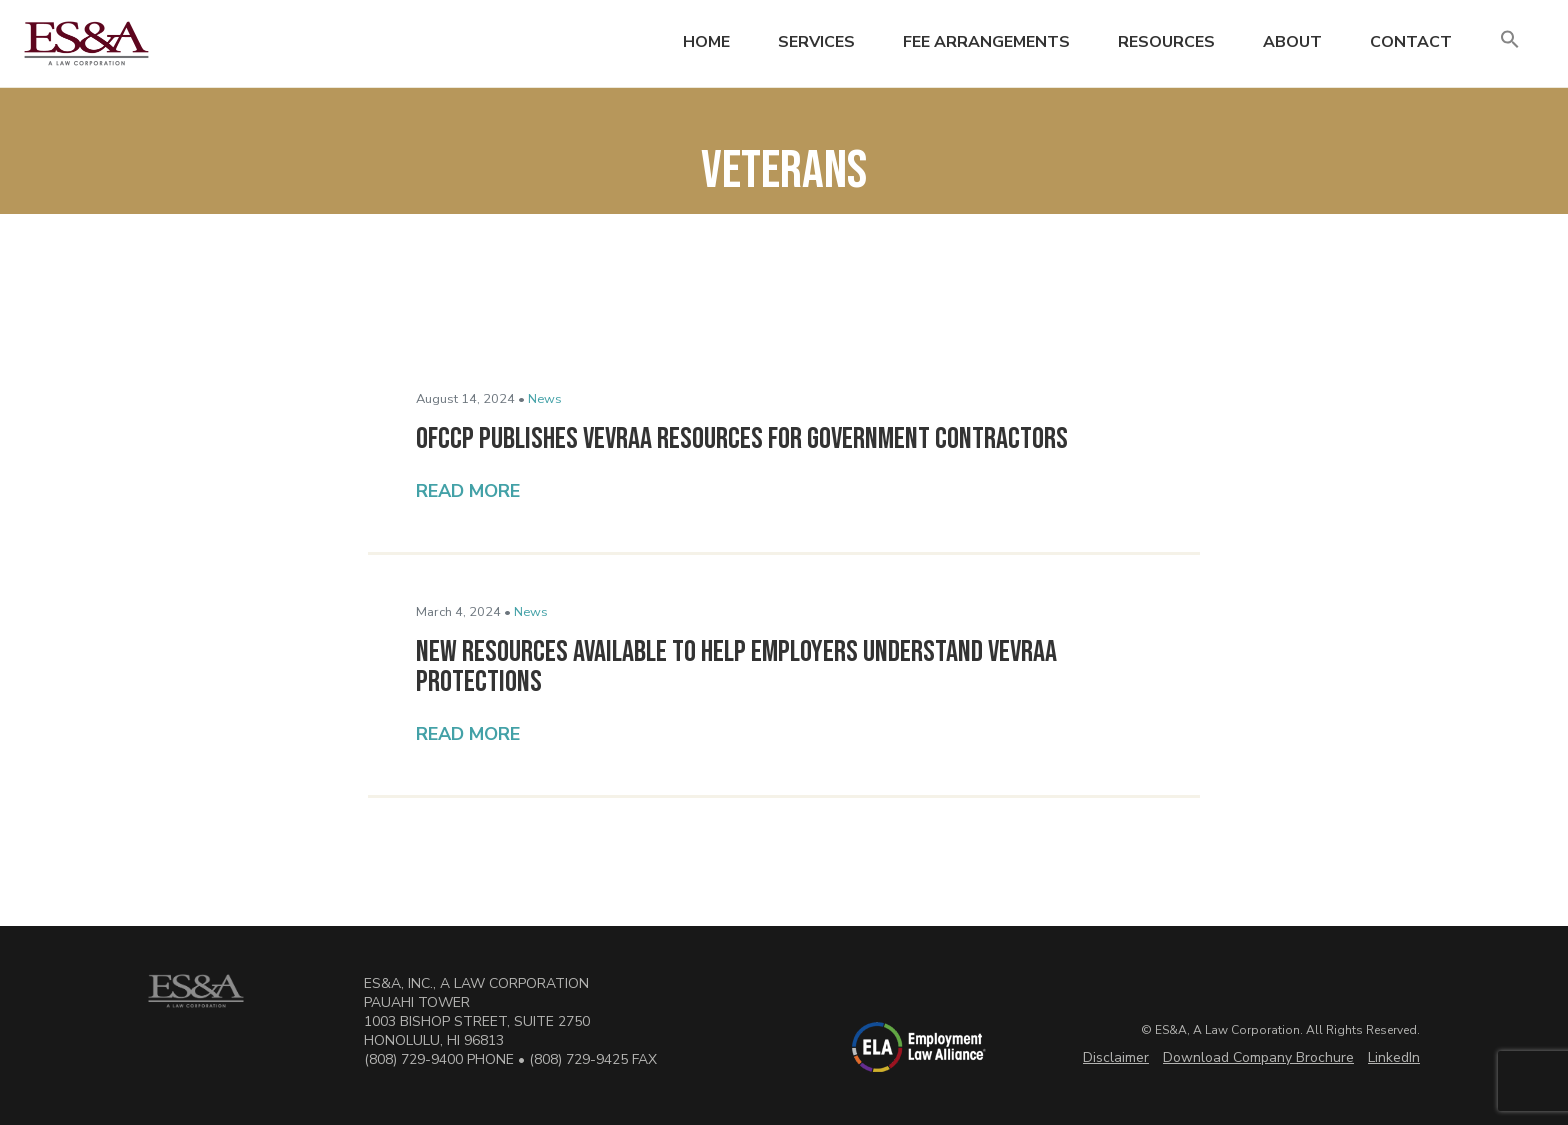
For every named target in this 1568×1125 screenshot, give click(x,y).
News (545, 399)
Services (816, 42)
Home (706, 42)
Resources (1166, 42)
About (1292, 42)
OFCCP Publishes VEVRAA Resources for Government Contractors (742, 439)
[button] (1510, 40)
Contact (1411, 42)
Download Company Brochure (1258, 1057)
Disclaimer (1116, 1057)
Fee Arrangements (986, 42)
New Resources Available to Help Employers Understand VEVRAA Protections (736, 667)
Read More (468, 491)
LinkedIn (1394, 1057)
